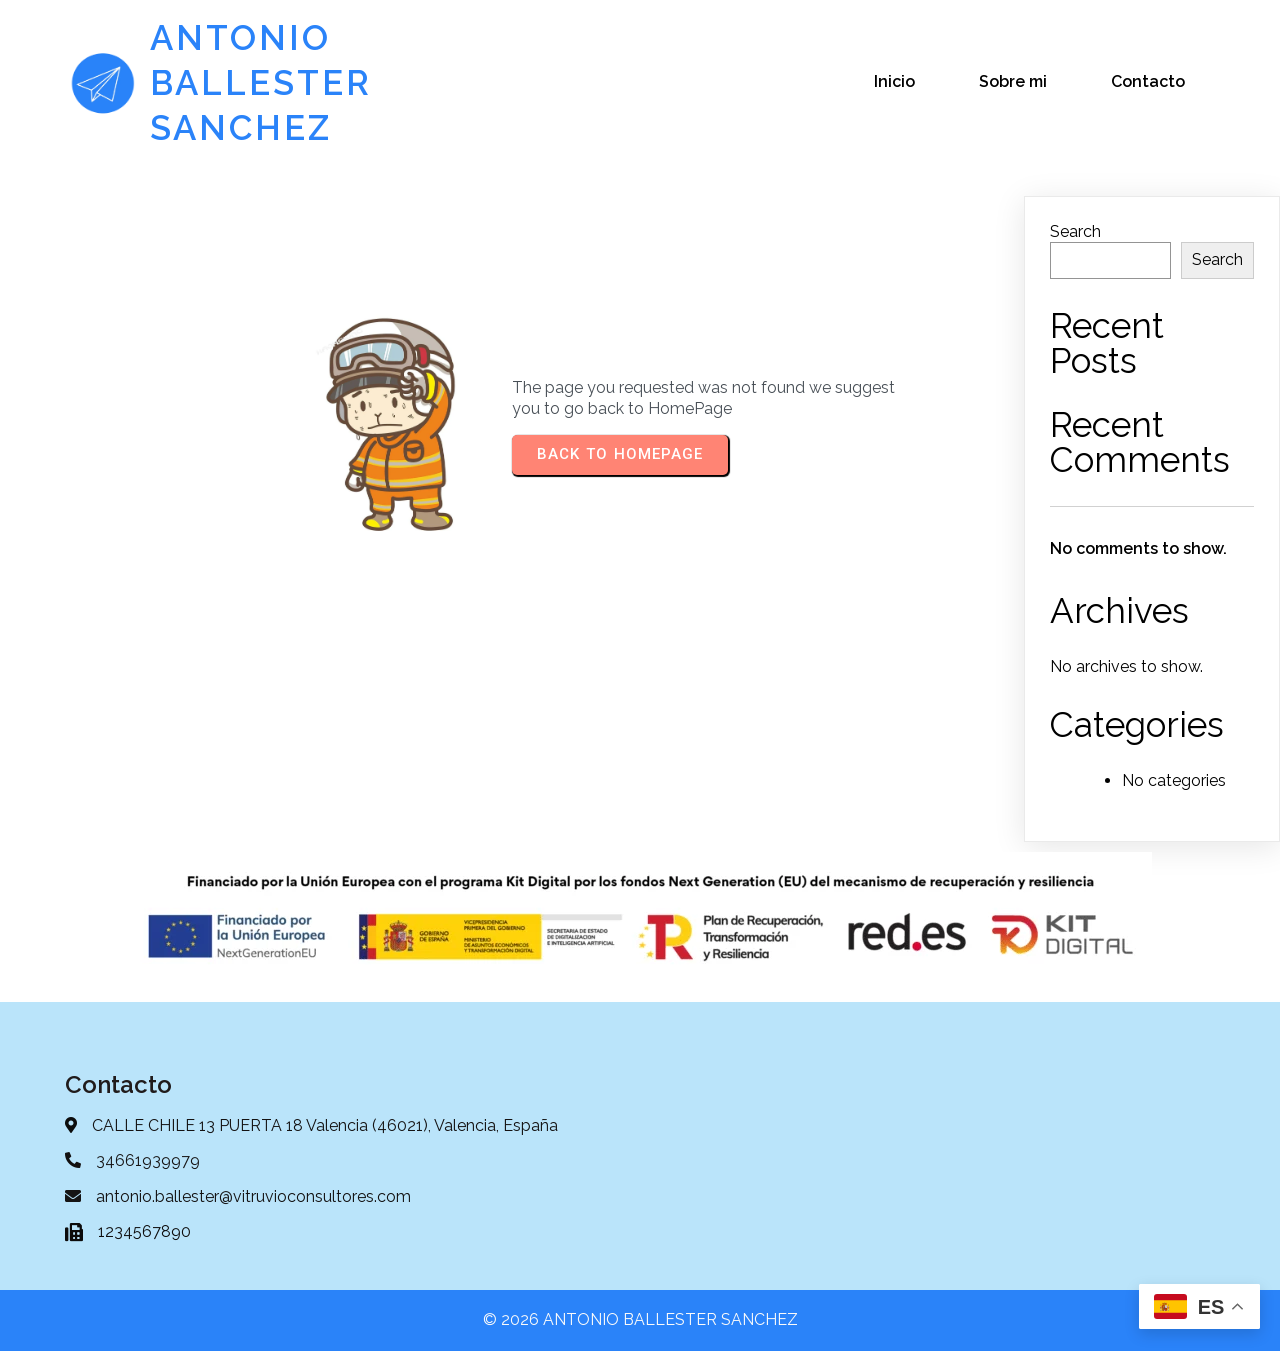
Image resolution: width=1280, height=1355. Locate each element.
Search (1075, 232)
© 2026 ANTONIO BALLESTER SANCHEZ (640, 1323)
